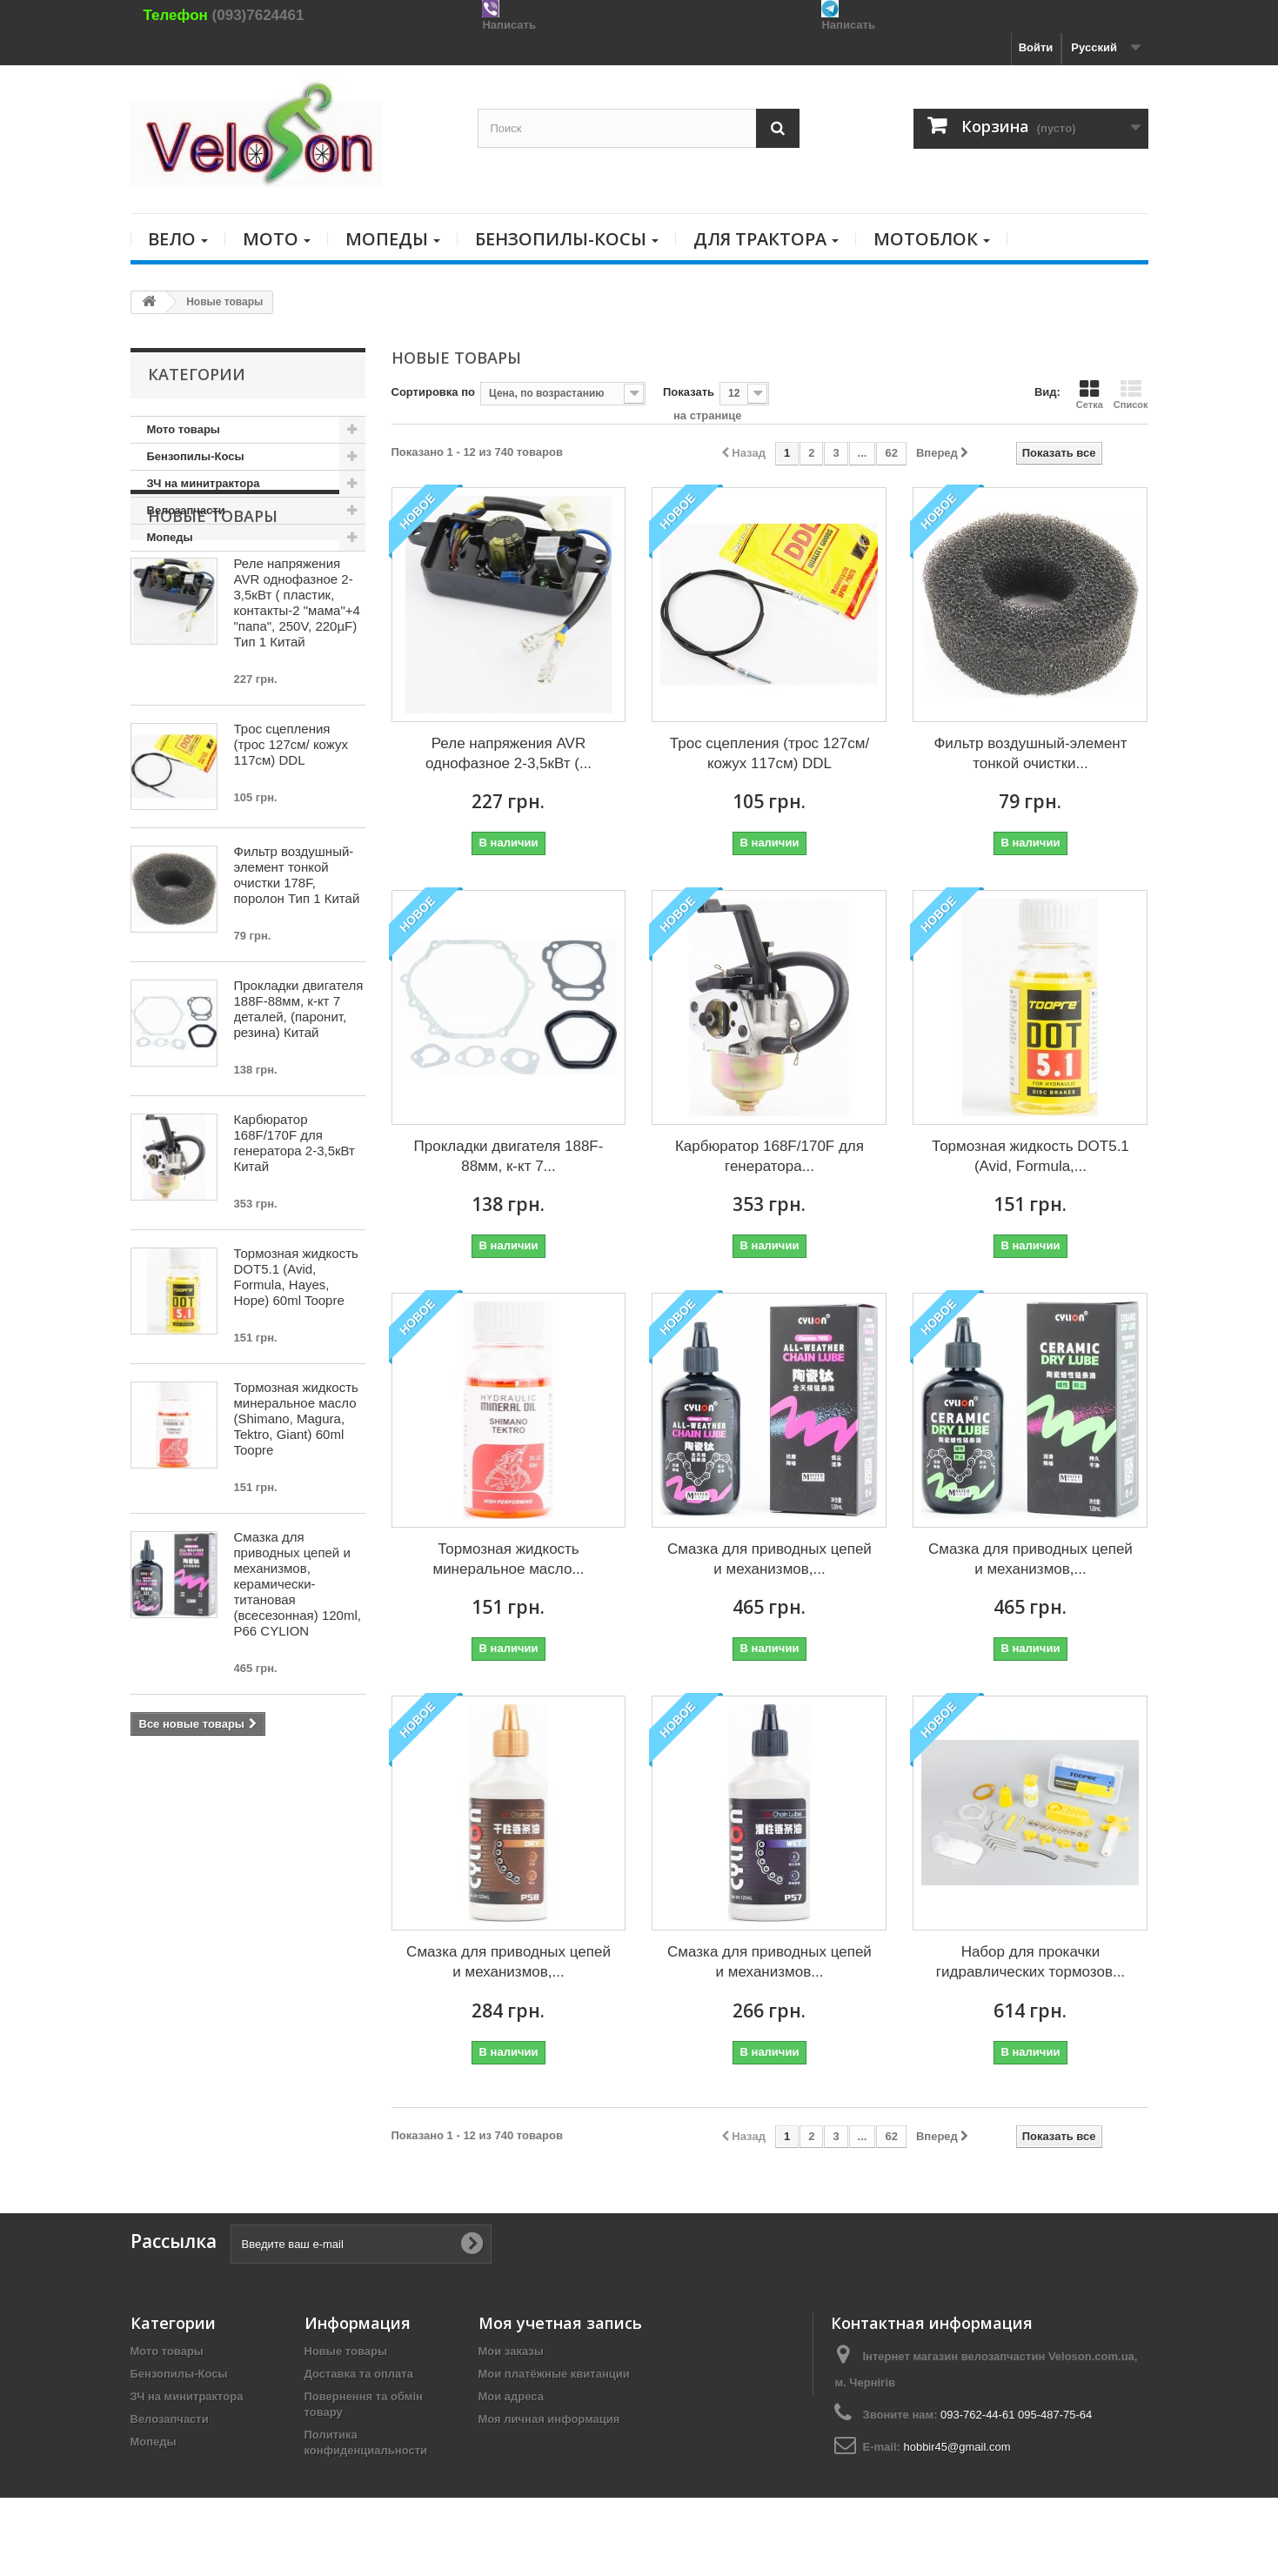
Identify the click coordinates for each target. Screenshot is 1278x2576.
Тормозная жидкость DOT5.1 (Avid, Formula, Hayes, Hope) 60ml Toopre (296, 1364)
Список (1131, 394)
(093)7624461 (258, 15)
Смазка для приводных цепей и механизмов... (769, 1962)
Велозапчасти (186, 510)
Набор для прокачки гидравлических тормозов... (1030, 1962)
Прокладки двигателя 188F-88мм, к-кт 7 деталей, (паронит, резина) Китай (299, 1096)
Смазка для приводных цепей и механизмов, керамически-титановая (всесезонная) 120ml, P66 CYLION (297, 1671)
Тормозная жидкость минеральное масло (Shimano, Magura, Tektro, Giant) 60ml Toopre (296, 1506)
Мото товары (183, 429)
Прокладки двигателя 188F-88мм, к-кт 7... (509, 1156)
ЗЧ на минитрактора (203, 483)
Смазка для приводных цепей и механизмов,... (769, 1559)
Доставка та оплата (358, 2373)
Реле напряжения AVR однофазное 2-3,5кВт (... (508, 753)
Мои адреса (511, 2396)
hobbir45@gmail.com (956, 2446)
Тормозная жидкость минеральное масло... (508, 1559)
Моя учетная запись (560, 2322)
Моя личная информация (549, 2418)
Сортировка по (433, 391)
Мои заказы (511, 2351)
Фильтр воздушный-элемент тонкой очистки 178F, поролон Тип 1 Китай (297, 963)
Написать (508, 24)
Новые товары (213, 603)
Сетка (1089, 394)
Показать (688, 391)
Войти (1036, 47)
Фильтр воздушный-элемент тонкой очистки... (1030, 753)
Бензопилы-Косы (195, 456)
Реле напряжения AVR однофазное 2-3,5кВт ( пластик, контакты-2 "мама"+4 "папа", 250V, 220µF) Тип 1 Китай (297, 690)
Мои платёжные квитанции (554, 2373)
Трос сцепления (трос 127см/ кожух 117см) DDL (291, 832)
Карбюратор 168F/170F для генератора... (769, 1156)
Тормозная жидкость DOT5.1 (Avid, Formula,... (1030, 1156)
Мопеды (170, 537)
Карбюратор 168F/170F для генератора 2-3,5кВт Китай (295, 1230)
